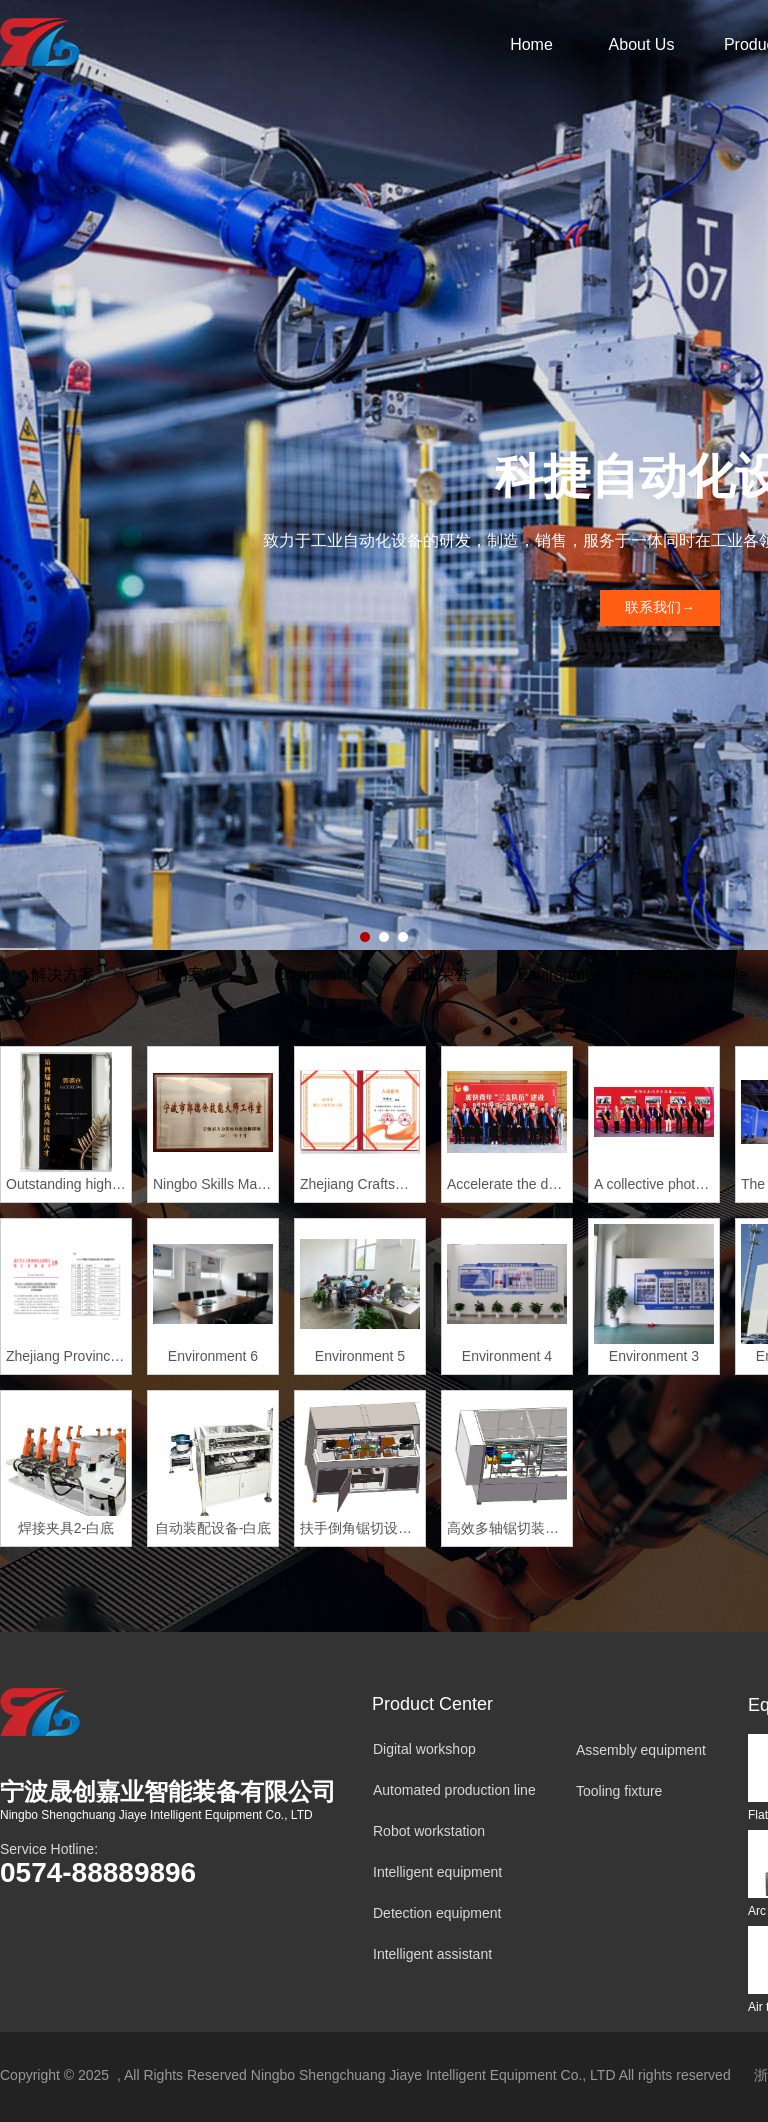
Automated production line (454, 1790)
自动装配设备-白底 (213, 1528)
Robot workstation (429, 1831)
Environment (563, 974)
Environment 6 (213, 1356)
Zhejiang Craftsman (360, 1184)
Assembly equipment (641, 1750)
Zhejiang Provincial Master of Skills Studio (66, 1356)
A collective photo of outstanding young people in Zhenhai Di (654, 1184)
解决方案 (63, 974)
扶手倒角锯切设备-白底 (360, 1528)
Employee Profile (687, 974)
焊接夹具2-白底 (66, 1528)
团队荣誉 (438, 974)
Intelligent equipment (437, 1872)
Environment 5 (360, 1356)
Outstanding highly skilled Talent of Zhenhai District (66, 1184)
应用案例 (188, 974)
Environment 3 (654, 1356)
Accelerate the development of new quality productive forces (507, 1184)
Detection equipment (437, 1913)
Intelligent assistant (432, 1954)
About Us (642, 44)
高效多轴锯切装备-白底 (507, 1528)
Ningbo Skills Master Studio (213, 1184)
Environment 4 (507, 1356)
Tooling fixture (619, 1791)
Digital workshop (424, 1749)
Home (531, 44)
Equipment (312, 974)
